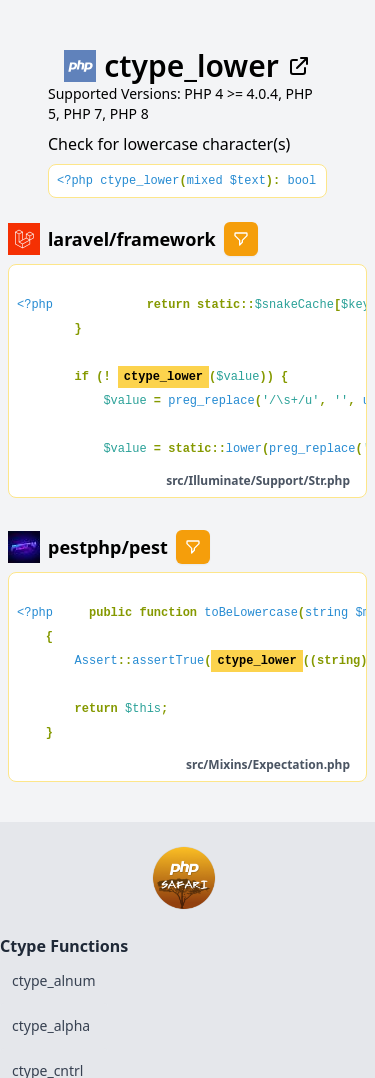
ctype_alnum (54, 980)
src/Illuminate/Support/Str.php (258, 480)
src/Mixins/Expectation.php (268, 764)
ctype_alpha (51, 1025)
